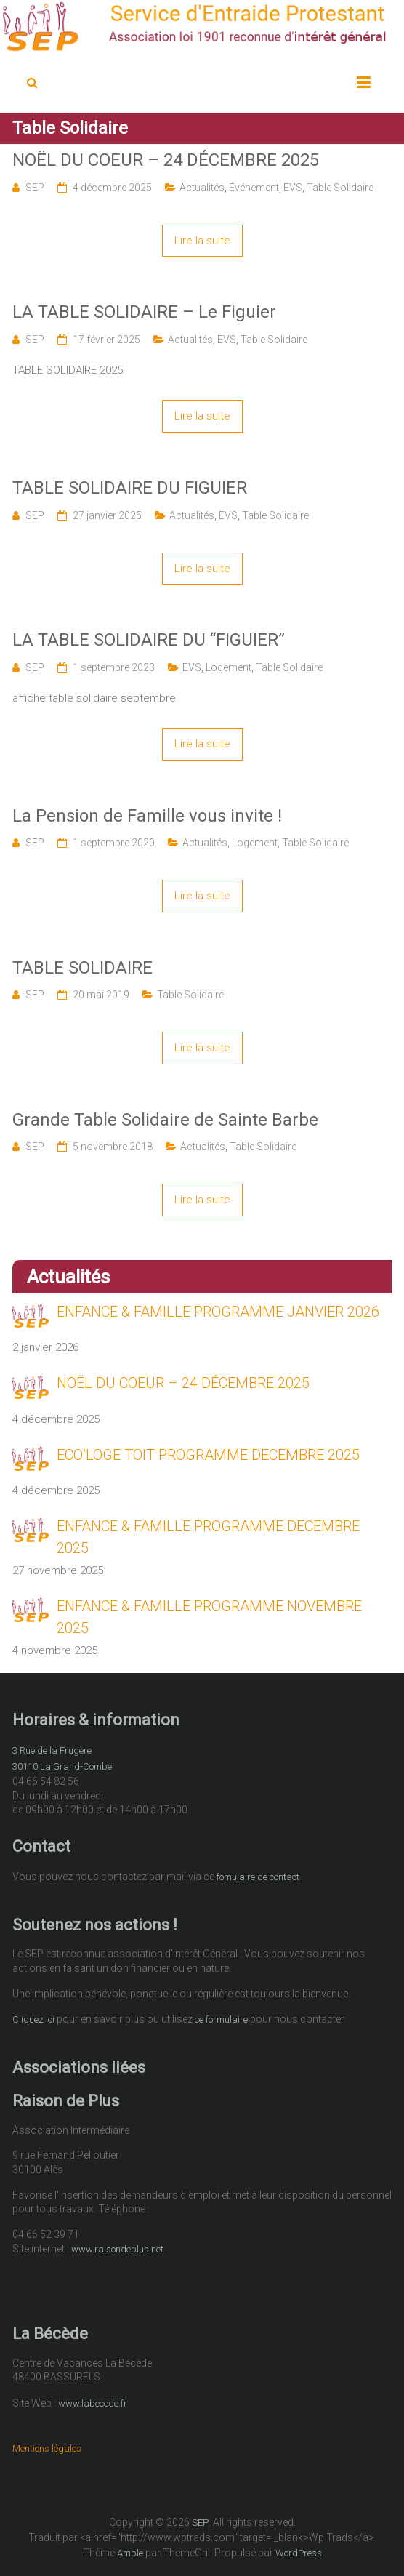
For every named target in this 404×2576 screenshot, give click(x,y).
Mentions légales (46, 2448)
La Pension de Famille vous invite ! (147, 816)
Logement (228, 667)
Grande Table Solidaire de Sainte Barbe (165, 1120)
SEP (34, 187)
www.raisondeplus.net (117, 2249)
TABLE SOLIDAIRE (82, 968)
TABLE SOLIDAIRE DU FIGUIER (129, 488)
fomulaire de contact (258, 1876)
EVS (292, 187)
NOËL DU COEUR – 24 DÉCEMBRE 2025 (165, 160)
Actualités (202, 187)
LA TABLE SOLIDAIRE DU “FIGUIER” (148, 640)
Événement (254, 187)
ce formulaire (221, 2019)
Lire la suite (202, 240)
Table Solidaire (340, 187)
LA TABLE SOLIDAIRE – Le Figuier (144, 312)
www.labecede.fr (92, 2403)
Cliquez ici (33, 2019)
